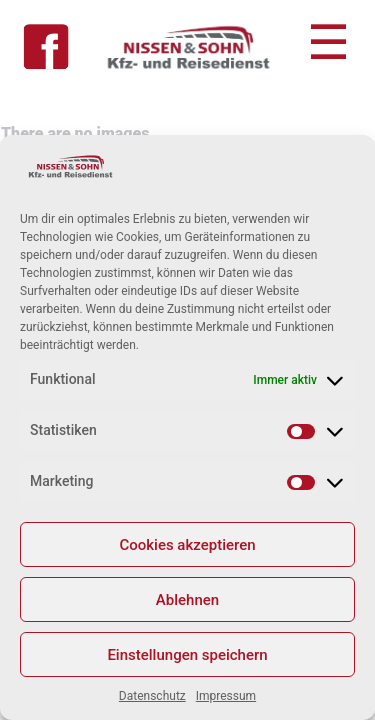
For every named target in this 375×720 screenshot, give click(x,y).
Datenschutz (152, 696)
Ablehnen (187, 600)
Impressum (226, 696)
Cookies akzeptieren (187, 545)
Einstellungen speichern (187, 655)
